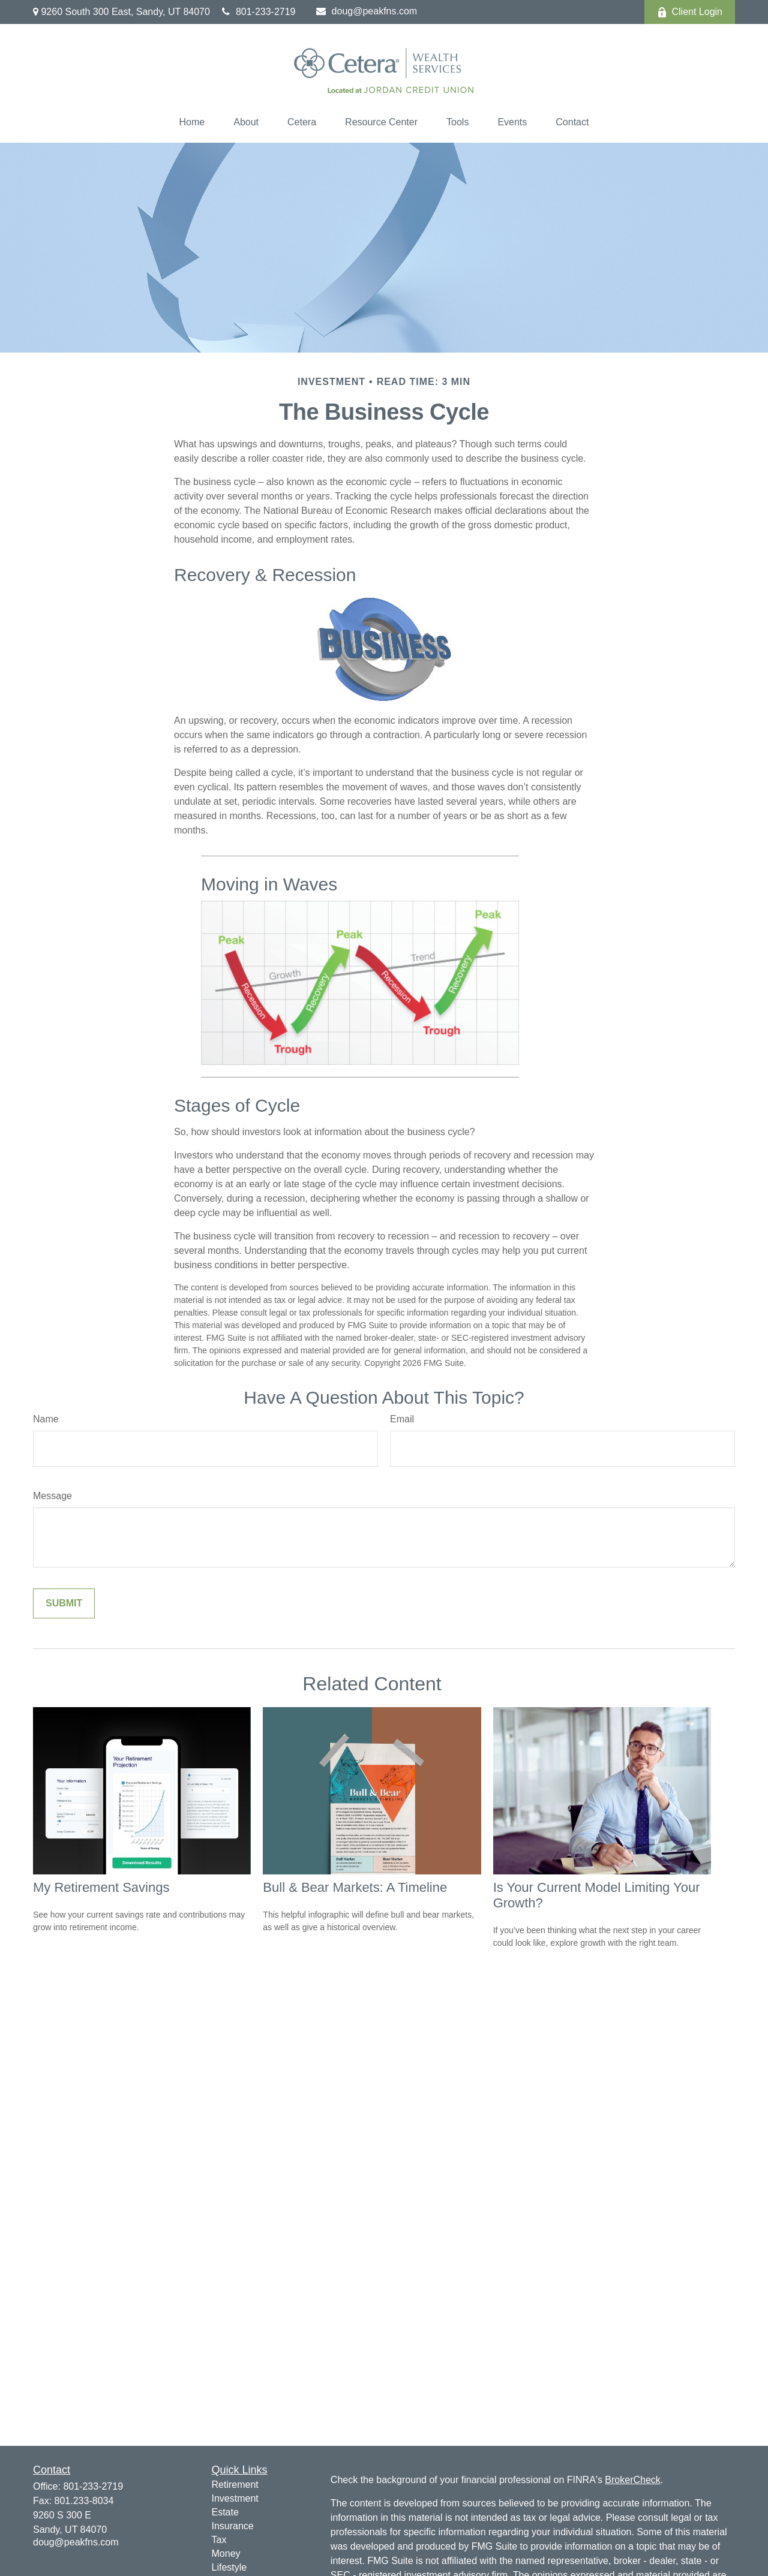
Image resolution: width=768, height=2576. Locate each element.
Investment (235, 2498)
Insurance (233, 2526)
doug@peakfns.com (367, 11)
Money (226, 2553)
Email (402, 1419)
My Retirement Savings (101, 1887)
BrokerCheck (632, 2480)
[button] (192, 122)
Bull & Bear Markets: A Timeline (355, 1887)
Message (52, 1496)
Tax (219, 2540)
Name (46, 1419)
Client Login (690, 12)
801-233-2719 (259, 12)
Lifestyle (229, 2567)
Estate (225, 2512)
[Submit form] (64, 1603)
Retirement (235, 2484)
